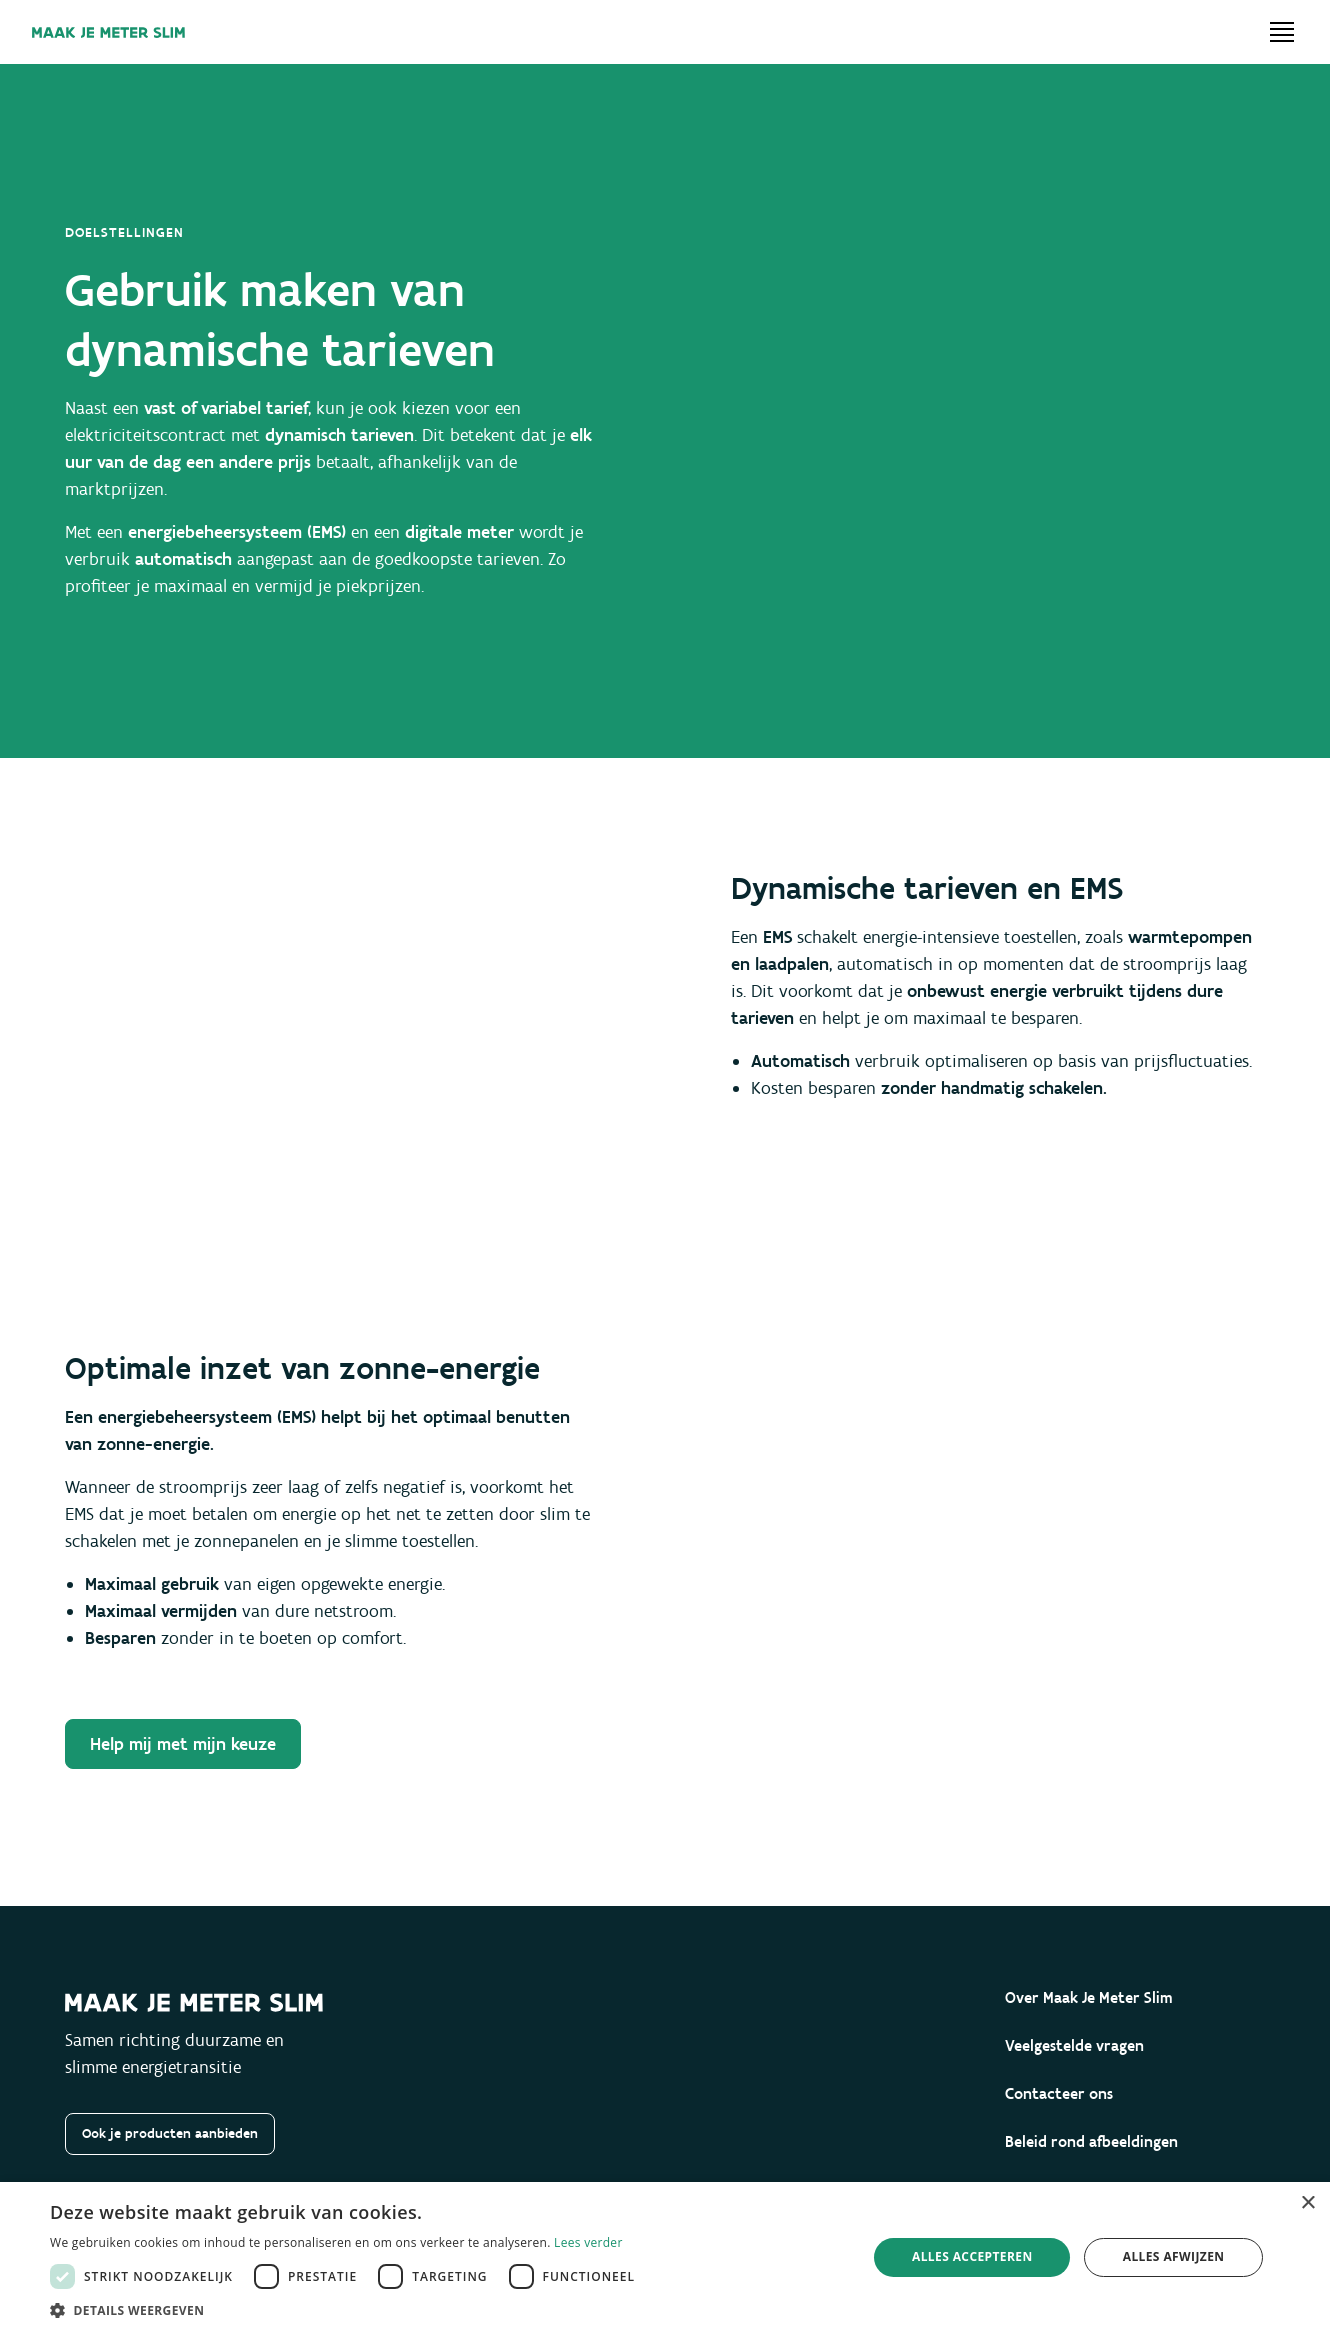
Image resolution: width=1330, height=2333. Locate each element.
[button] (347, 2309)
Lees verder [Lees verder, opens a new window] (588, 2242)
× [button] (1307, 2203)
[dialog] (665, 2257)
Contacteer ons (1059, 2093)
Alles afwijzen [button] (1174, 2256)
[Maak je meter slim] (108, 32)
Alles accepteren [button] (972, 2256)
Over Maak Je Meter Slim (1089, 1997)
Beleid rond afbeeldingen (1091, 2141)
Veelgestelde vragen (1074, 2045)
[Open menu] (1282, 32)
